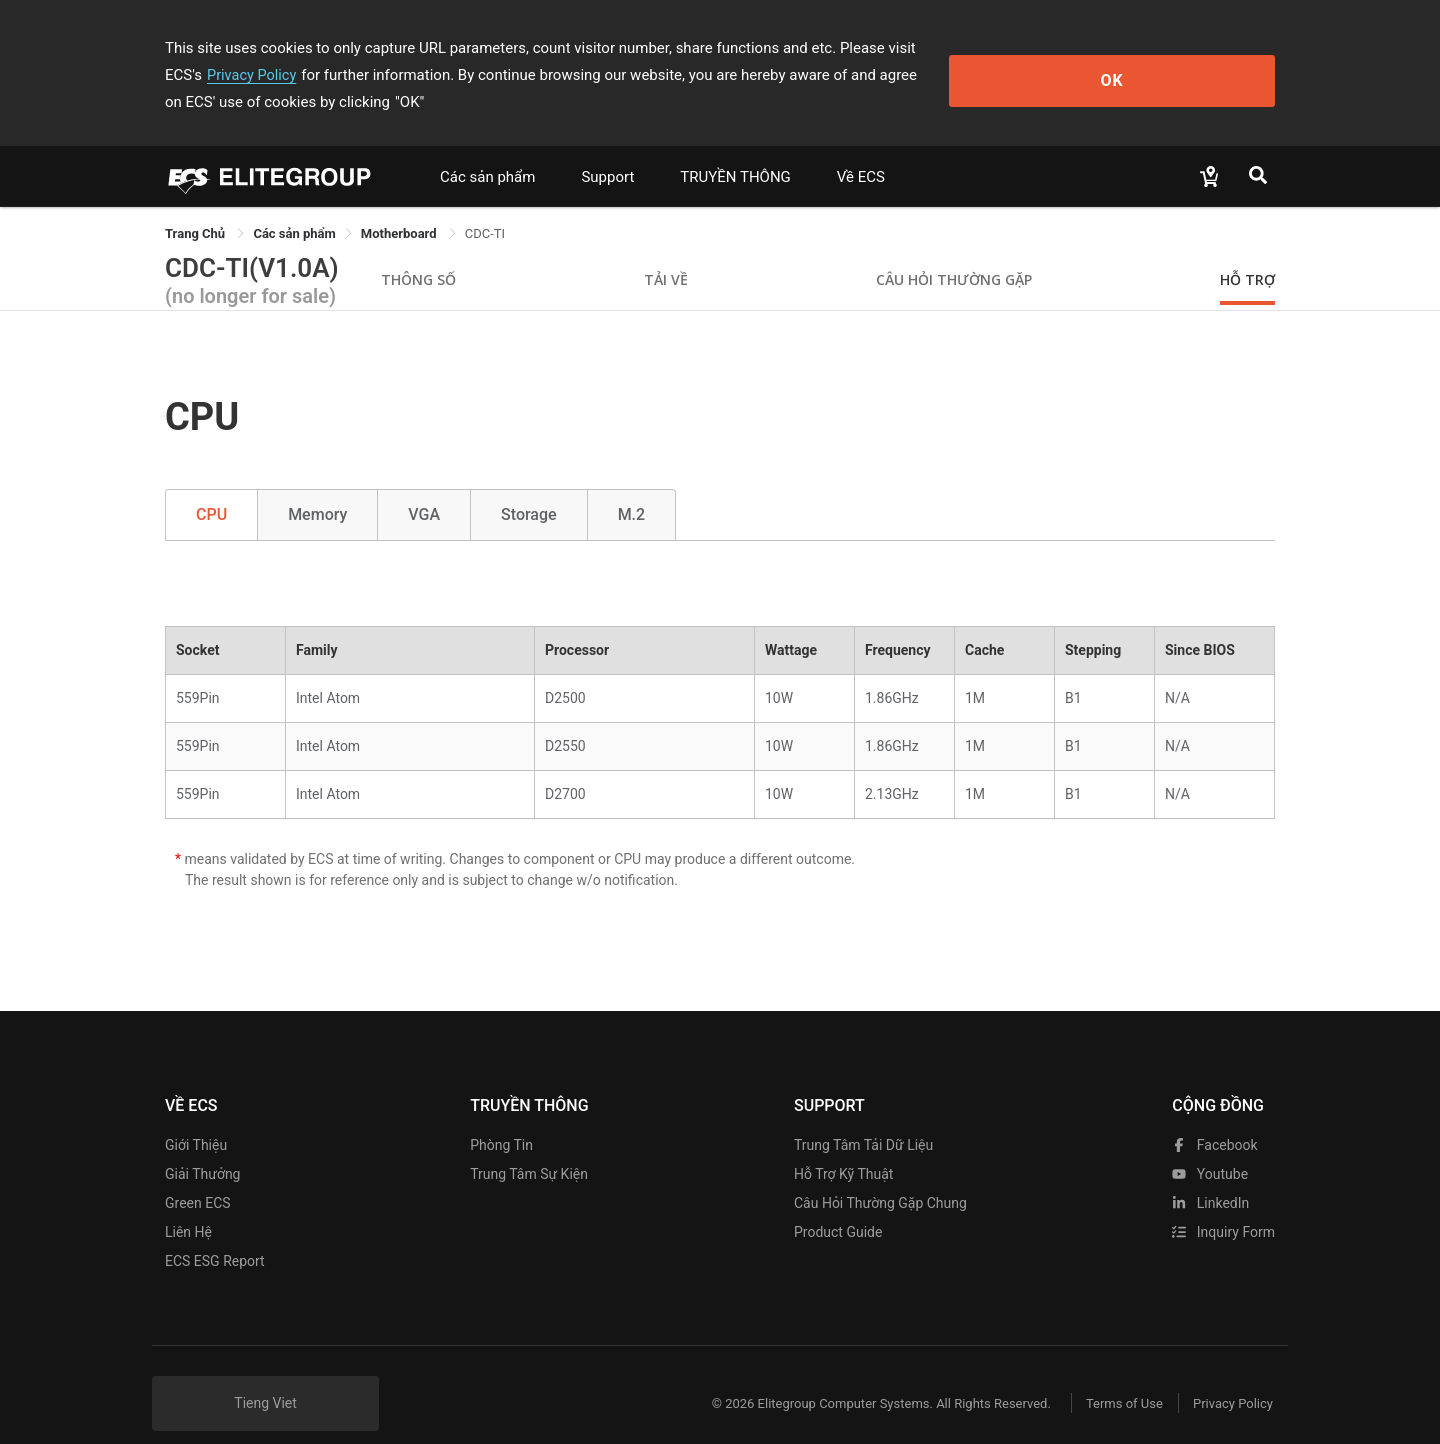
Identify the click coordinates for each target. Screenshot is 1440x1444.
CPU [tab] (211, 487)
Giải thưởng (202, 1147)
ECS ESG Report (215, 1234)
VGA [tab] (424, 487)
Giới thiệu (196, 1118)
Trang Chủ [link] (196, 206)
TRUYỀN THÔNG (735, 150)
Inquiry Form (1223, 1205)
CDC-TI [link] (485, 206)
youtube (1210, 1147)
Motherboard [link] (400, 206)
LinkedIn (1210, 1176)
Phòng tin (501, 1118)
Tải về (666, 252)
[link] (294, 206)
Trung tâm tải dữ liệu (863, 1118)
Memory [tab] (317, 487)
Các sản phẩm (487, 150)
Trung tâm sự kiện (529, 1147)
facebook (1214, 1118)
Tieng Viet (265, 1376)
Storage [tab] (529, 487)
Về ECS (861, 150)
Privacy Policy (1007, 48)
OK (1193, 61)
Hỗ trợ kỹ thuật (843, 1147)
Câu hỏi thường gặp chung (880, 1176)
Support (607, 150)
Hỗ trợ (1247, 252)
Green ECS (198, 1176)
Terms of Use (1109, 1376)
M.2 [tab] (632, 487)
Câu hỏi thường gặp (954, 252)
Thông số (418, 252)
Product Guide (838, 1205)
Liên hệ (188, 1205)
